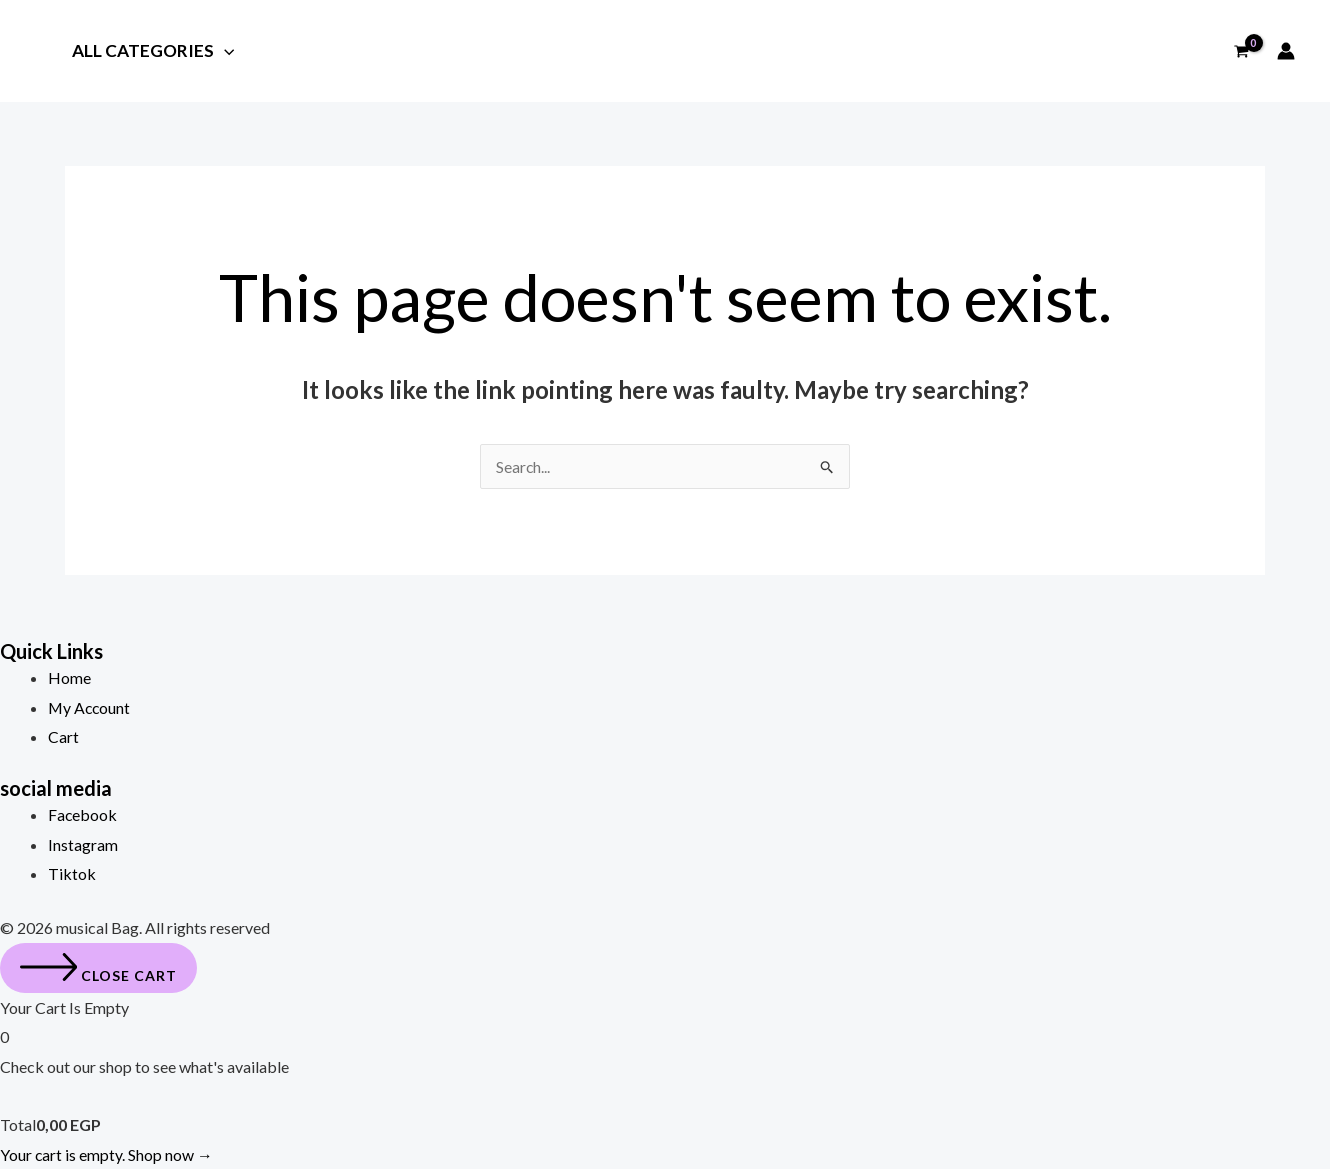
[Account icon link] (1286, 51)
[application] (224, 50)
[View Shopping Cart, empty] (1241, 51)
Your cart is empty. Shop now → (107, 1154)
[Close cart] (98, 968)
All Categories (153, 52)
